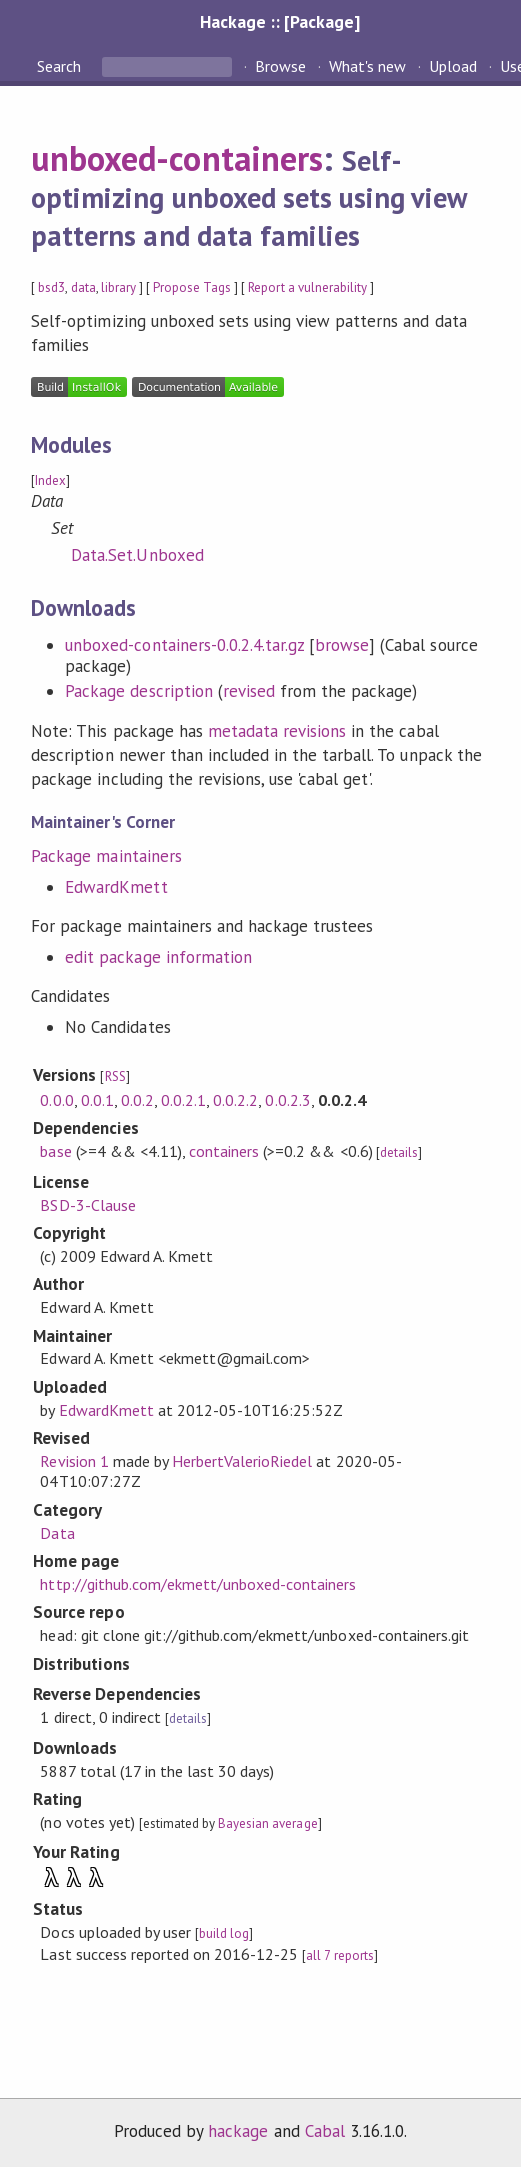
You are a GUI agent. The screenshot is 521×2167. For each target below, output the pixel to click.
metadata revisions (277, 731)
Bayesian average (267, 1823)
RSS (115, 1076)
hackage (238, 2131)
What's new (367, 66)
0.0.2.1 (183, 1100)
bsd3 (51, 287)
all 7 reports (339, 1955)
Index (50, 480)
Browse (280, 66)
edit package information (158, 957)
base (55, 1151)
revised (249, 691)
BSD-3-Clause (87, 1205)
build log (224, 1933)
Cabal (325, 2131)
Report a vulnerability (307, 287)
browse (342, 645)
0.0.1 (97, 1100)
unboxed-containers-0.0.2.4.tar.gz (184, 645)
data (83, 287)
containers (224, 1151)
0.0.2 (137, 1100)
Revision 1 (74, 1461)
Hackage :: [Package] (280, 21)
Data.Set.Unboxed (137, 555)
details (399, 1152)
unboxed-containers (176, 158)
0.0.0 (56, 1100)
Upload (453, 66)
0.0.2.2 (235, 1100)
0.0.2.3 (287, 1100)
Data (57, 1533)
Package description (138, 691)
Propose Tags (192, 287)
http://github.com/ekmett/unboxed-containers (198, 1584)
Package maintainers (106, 856)
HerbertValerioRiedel (242, 1461)
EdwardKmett (116, 887)
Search (61, 66)
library (118, 287)
